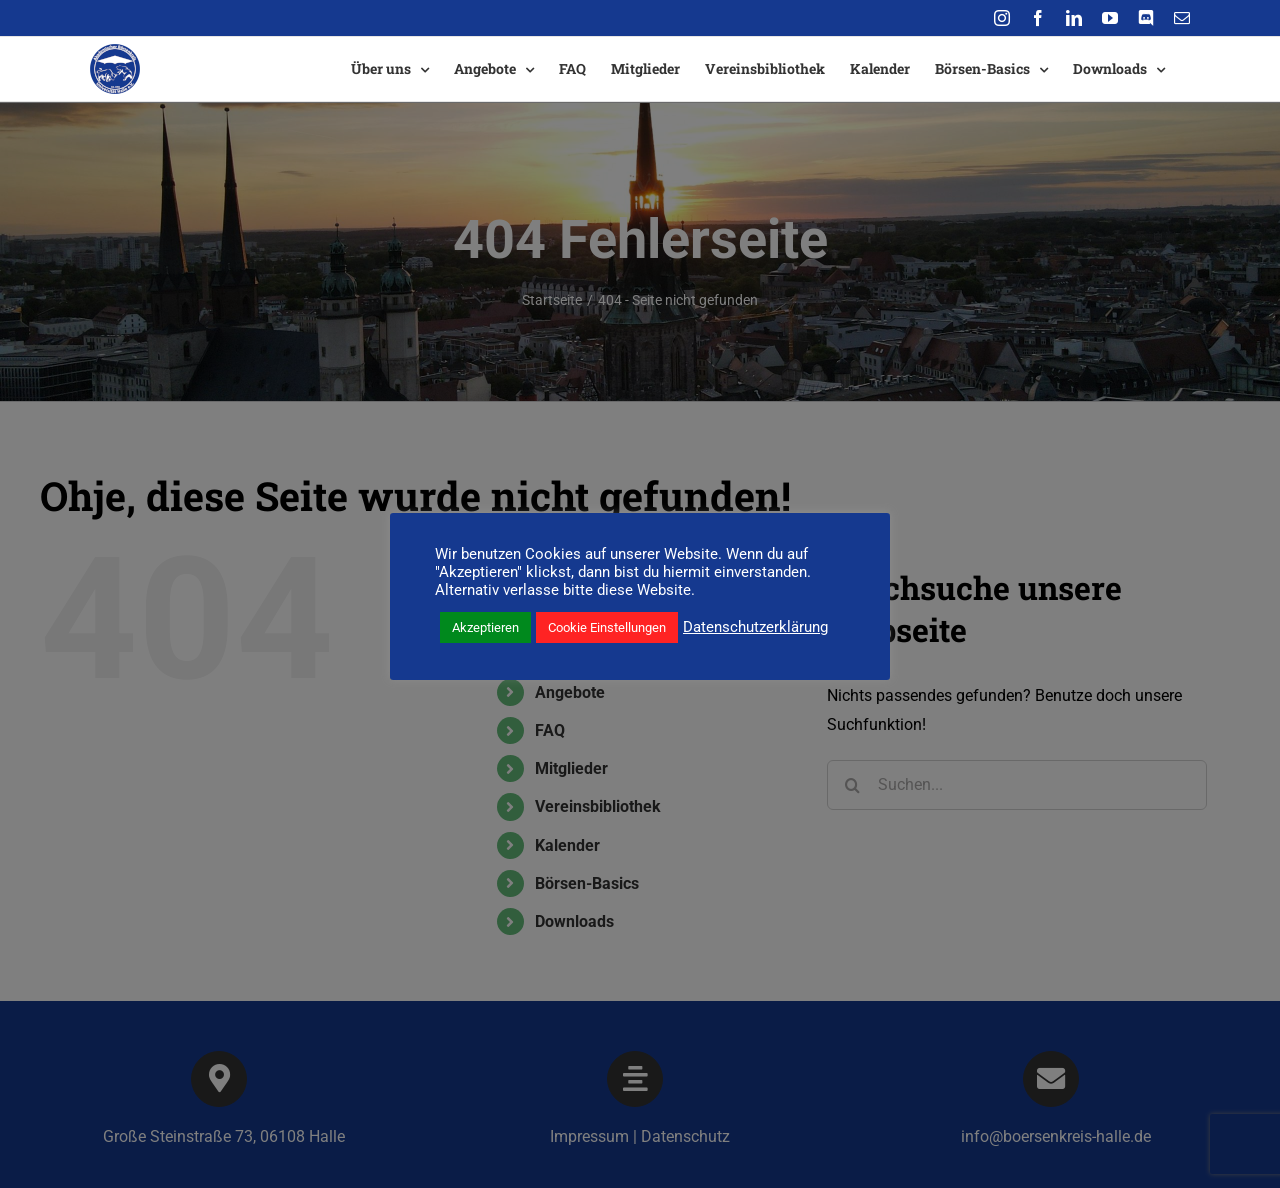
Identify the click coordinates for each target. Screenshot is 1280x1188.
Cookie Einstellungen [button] (607, 627)
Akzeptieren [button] (485, 627)
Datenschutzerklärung (755, 627)
